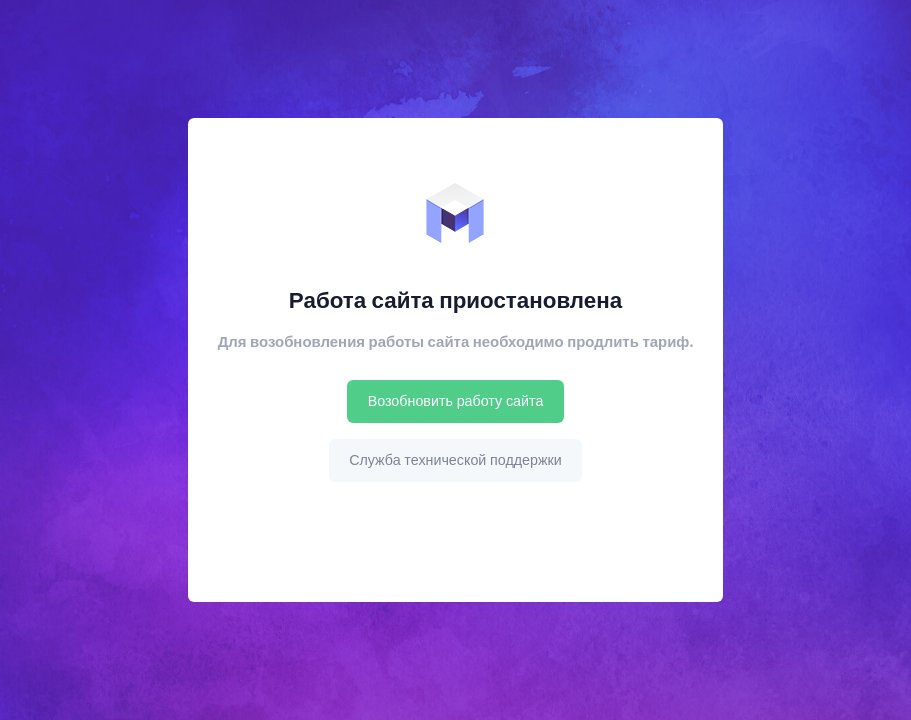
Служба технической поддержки (455, 460)
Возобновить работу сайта (456, 401)
